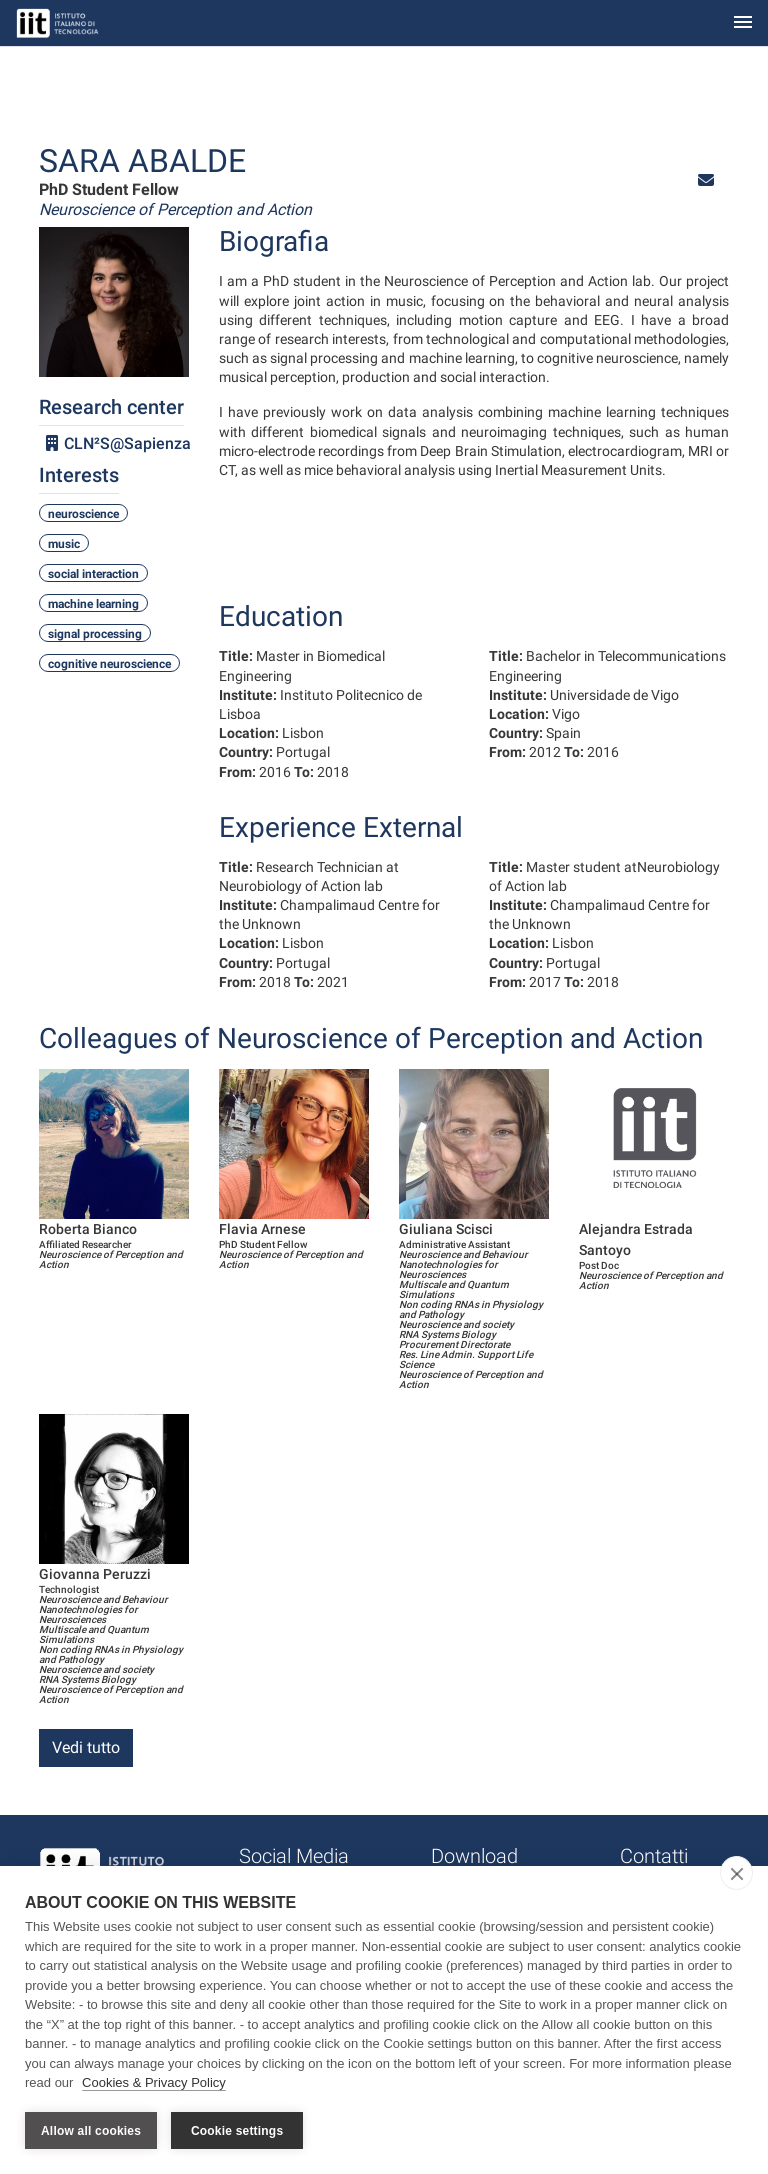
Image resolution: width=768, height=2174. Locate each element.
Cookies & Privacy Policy (154, 2082)
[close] (736, 1873)
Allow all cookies (91, 2131)
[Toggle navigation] (743, 23)
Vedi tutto (86, 1747)
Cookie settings (237, 2131)
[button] (706, 180)
